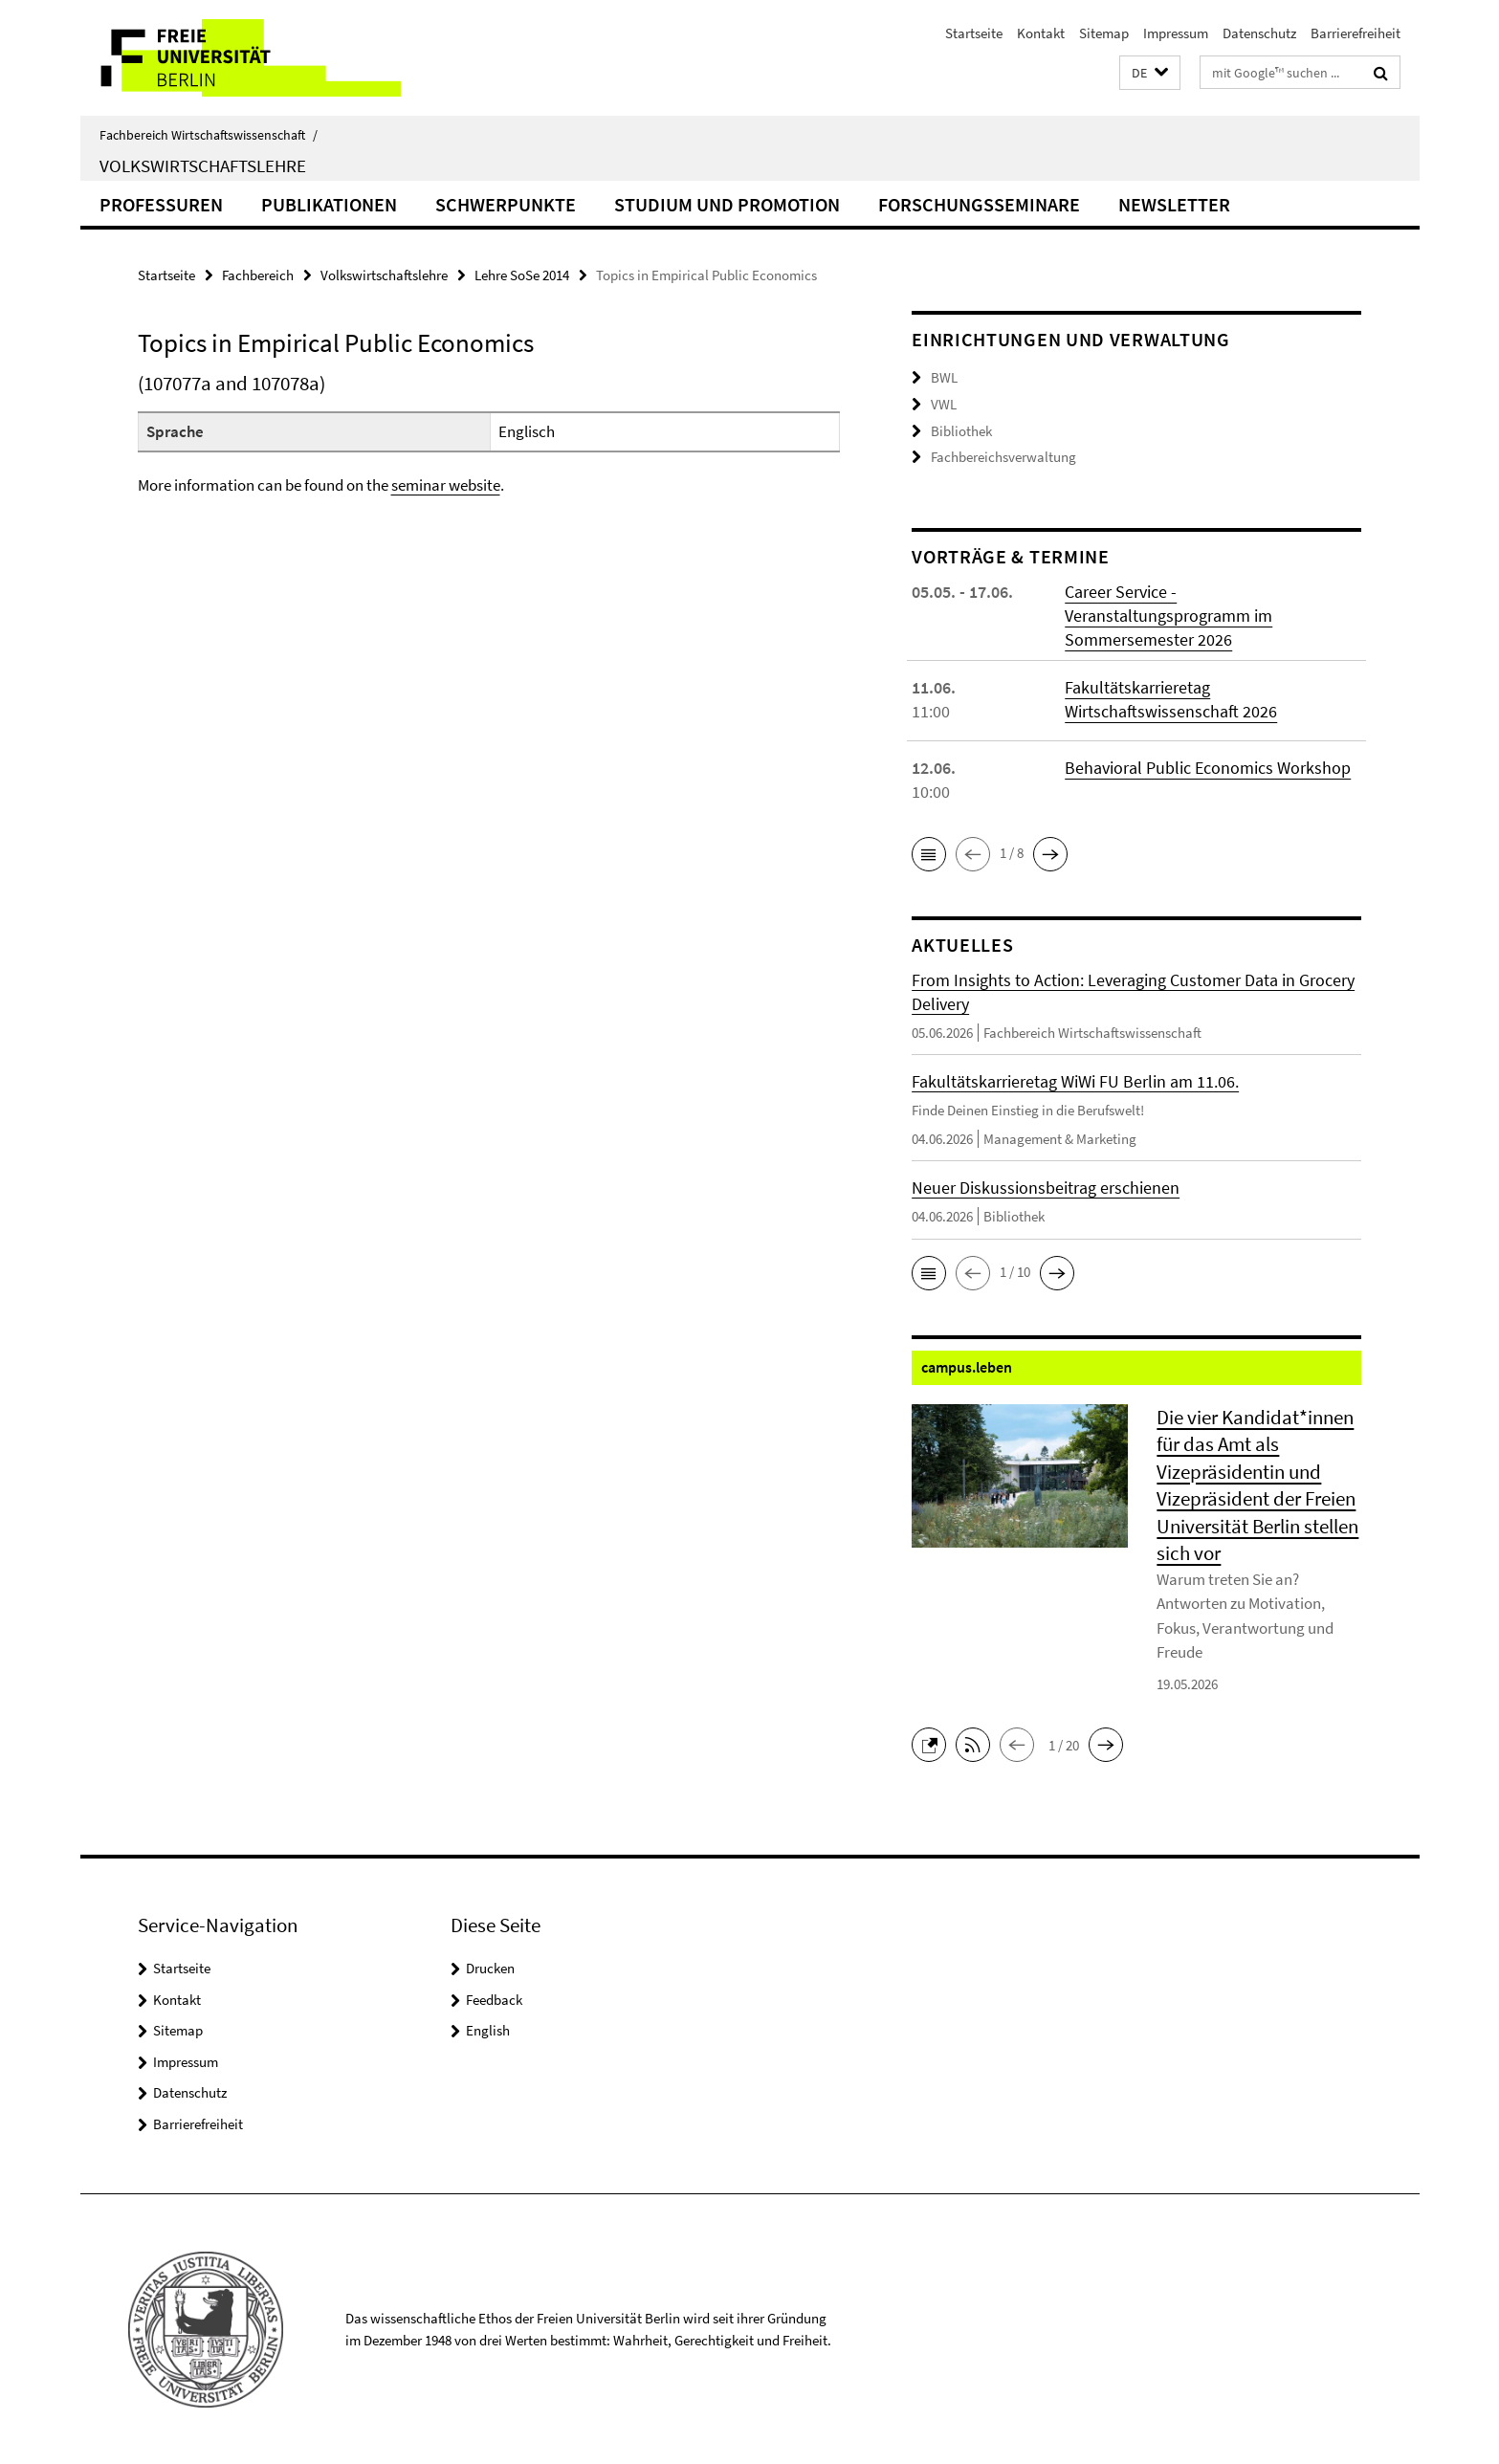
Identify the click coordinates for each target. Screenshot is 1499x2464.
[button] (1149, 73)
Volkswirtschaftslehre (202, 165)
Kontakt (1041, 33)
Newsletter (1174, 204)
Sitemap (1104, 33)
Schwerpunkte (505, 204)
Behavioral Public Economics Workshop (1208, 766)
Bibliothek (961, 430)
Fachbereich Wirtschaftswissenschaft (208, 135)
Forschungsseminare (979, 204)
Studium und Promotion (727, 204)
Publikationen (329, 204)
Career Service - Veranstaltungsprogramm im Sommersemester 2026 (1168, 614)
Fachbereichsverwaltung (1003, 457)
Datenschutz (1259, 33)
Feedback (494, 1998)
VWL (944, 404)
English (488, 2029)
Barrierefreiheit (1355, 33)
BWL (944, 377)
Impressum (1175, 33)
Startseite (974, 33)
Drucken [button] (490, 1967)
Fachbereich (258, 275)
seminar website (445, 484)
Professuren (161, 204)
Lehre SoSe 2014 (521, 275)
